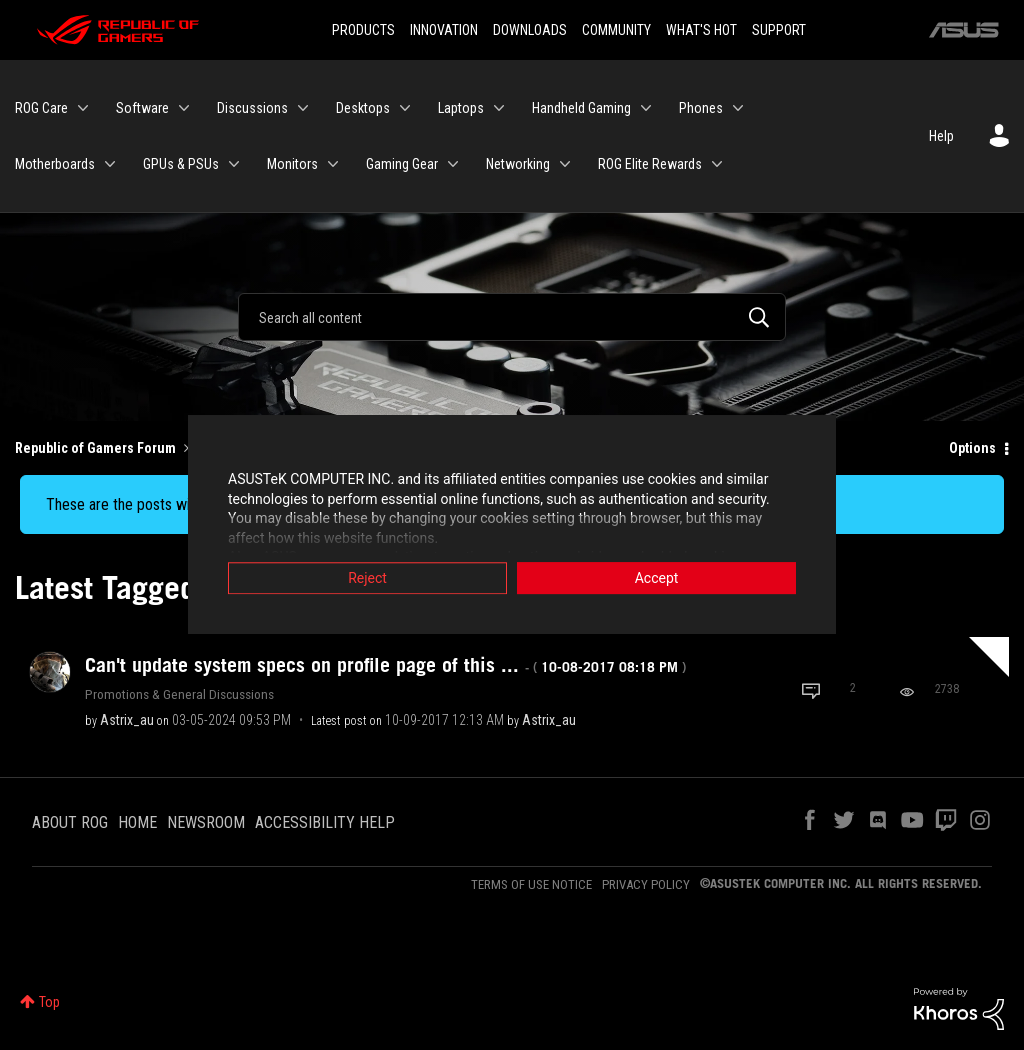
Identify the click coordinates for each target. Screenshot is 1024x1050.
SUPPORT (779, 30)
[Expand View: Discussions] (303, 108)
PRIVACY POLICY (646, 884)
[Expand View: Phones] (738, 108)
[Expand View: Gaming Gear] (453, 164)
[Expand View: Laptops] (499, 108)
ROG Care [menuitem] (41, 108)
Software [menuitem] (142, 108)
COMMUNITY (616, 30)
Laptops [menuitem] (461, 108)
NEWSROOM (206, 822)
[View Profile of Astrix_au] (127, 720)
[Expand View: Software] (184, 108)
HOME (137, 822)
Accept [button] (657, 579)
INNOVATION (444, 30)
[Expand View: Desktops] (405, 108)
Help (941, 136)
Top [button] (49, 1002)
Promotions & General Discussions (179, 694)
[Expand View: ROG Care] (83, 108)
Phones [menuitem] (701, 108)
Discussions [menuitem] (252, 108)
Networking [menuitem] (518, 164)
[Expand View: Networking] (565, 164)
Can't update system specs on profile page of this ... (385, 665)
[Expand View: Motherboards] (110, 164)
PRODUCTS (363, 30)
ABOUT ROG (70, 822)
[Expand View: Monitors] (333, 164)
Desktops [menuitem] (363, 108)
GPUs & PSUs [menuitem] (181, 164)
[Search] (512, 317)
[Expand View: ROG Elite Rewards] (717, 164)
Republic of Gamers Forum (95, 448)
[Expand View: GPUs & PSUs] (234, 164)
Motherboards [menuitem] (55, 164)
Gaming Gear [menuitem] (402, 164)
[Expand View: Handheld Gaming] (646, 108)
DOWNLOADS (530, 30)
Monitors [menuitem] (292, 164)
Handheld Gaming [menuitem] (581, 108)
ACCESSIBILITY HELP (325, 822)
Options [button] (972, 448)
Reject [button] (367, 579)
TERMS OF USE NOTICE (531, 884)
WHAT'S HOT (701, 30)
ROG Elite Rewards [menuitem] (650, 164)
